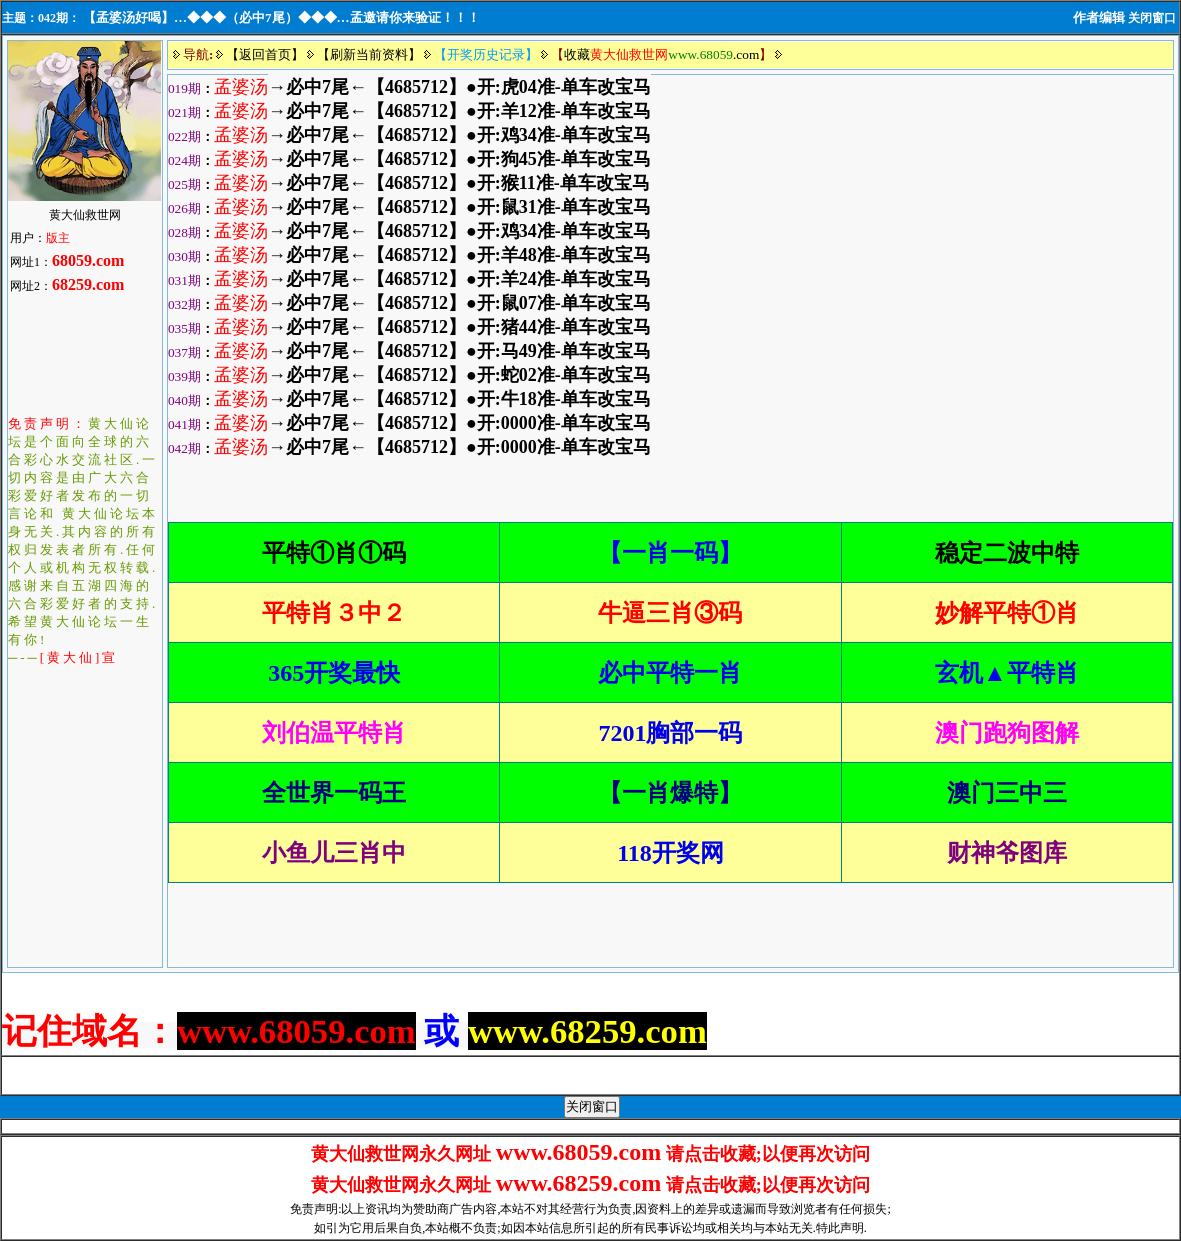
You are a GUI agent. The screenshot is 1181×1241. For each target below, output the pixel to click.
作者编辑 (1099, 17)
